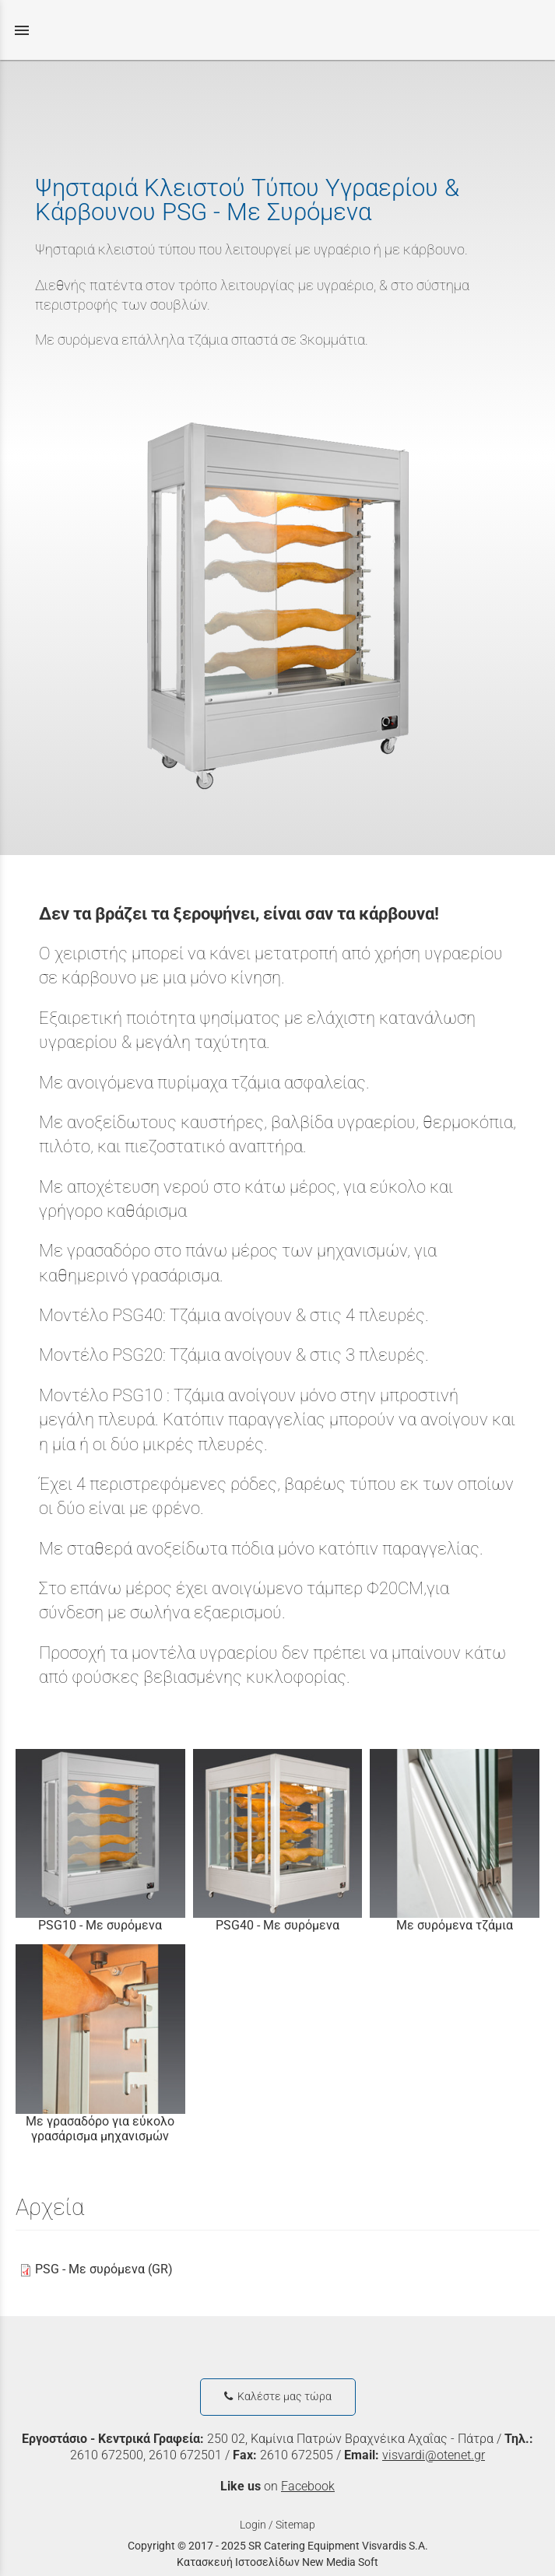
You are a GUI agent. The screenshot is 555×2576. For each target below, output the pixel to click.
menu (21, 30)
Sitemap (295, 2524)
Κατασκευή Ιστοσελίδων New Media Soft (277, 2562)
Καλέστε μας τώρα (278, 2396)
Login (253, 2524)
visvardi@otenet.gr (433, 2455)
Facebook (308, 2486)
